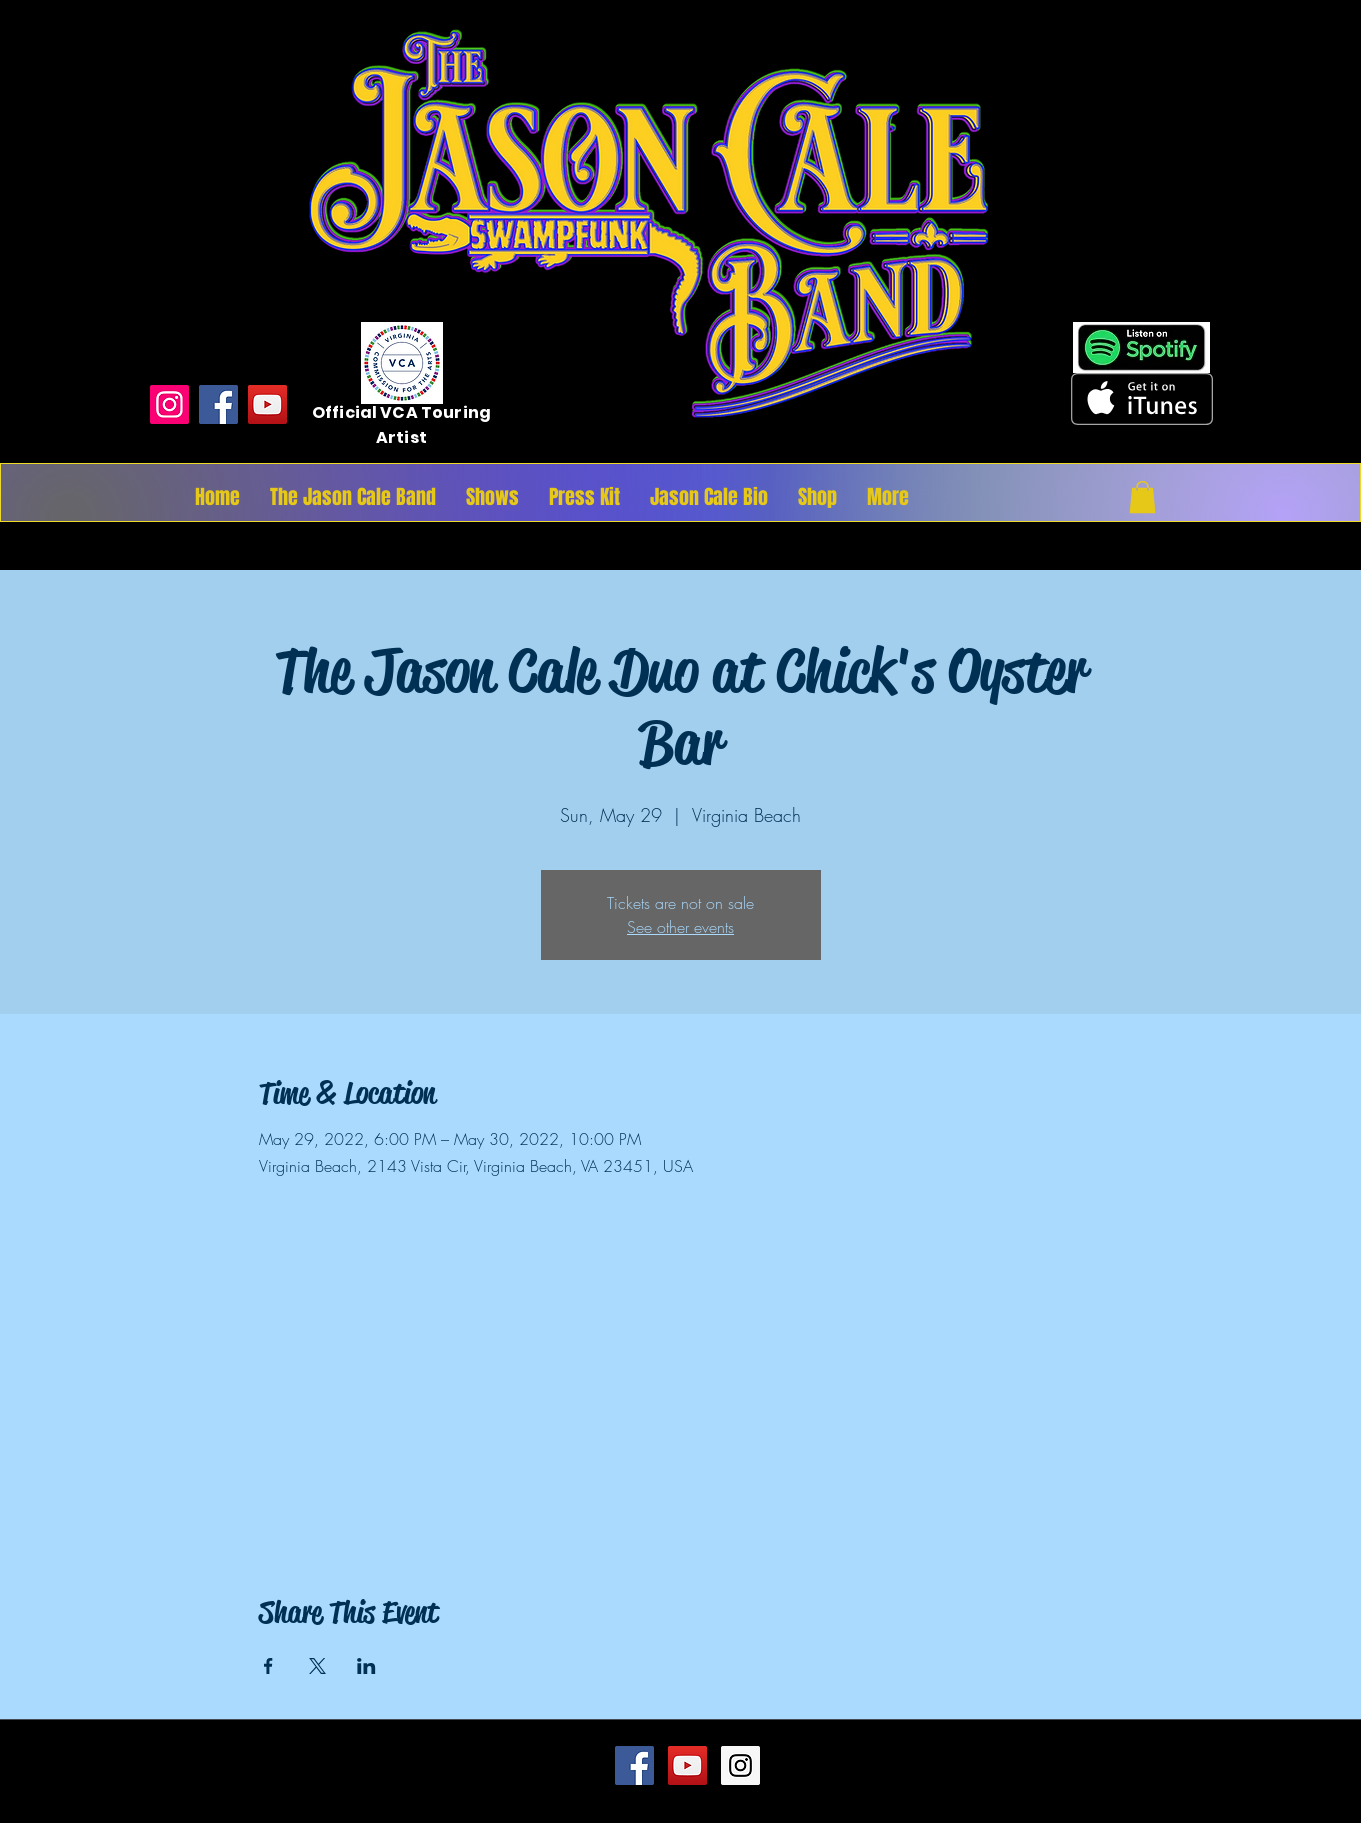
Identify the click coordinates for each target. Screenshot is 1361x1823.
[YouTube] (267, 404)
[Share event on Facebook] (268, 1666)
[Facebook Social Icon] (634, 1765)
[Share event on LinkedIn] (366, 1666)
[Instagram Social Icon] (740, 1765)
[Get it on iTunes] (1142, 399)
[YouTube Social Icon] (687, 1765)
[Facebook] (218, 404)
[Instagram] (169, 404)
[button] (1142, 497)
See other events (680, 927)
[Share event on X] (317, 1666)
